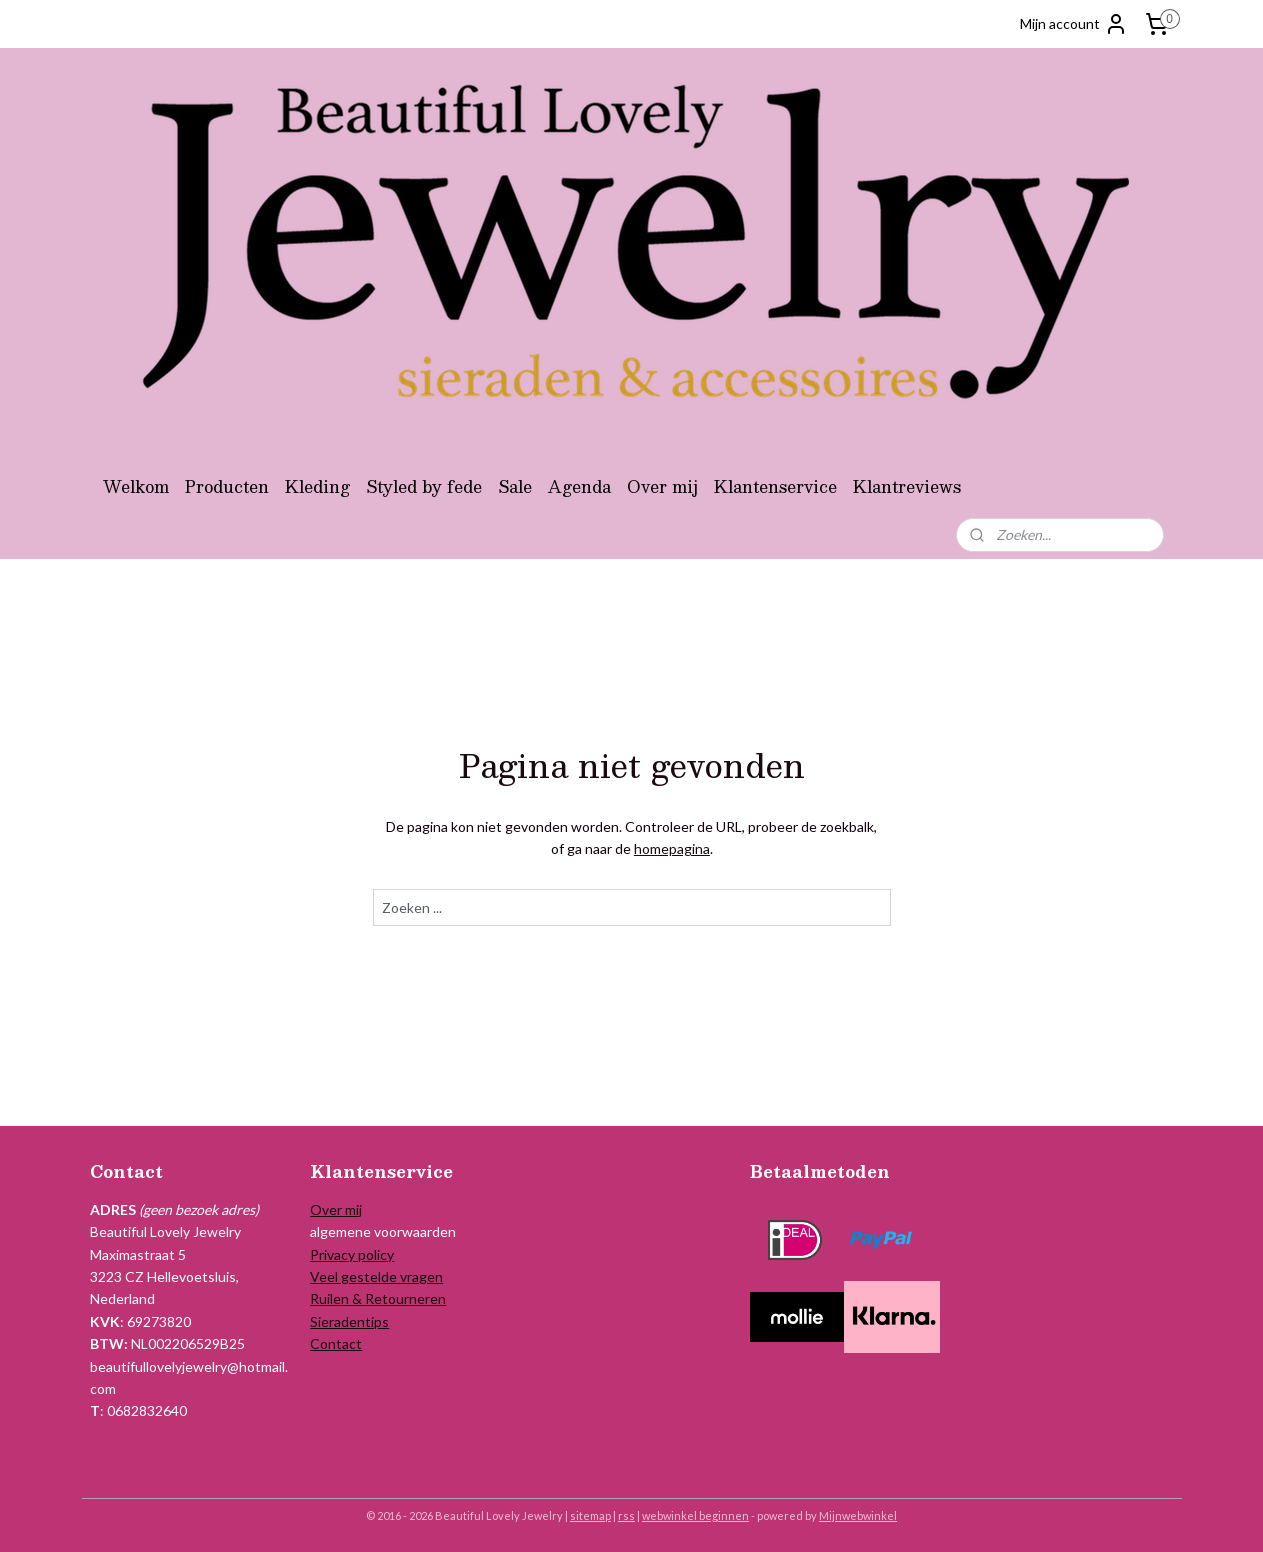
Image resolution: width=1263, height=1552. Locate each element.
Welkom (136, 486)
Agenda (579, 486)
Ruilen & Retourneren (378, 1298)
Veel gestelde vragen (376, 1276)
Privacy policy (352, 1254)
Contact (336, 1343)
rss (626, 1515)
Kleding (317, 486)
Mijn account (1074, 24)
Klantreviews (907, 486)
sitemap (590, 1515)
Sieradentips (349, 1321)
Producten (227, 486)
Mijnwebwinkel (858, 1515)
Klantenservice (775, 486)
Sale (515, 486)
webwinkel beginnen (695, 1515)
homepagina (671, 848)
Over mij (662, 486)
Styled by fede (424, 486)
